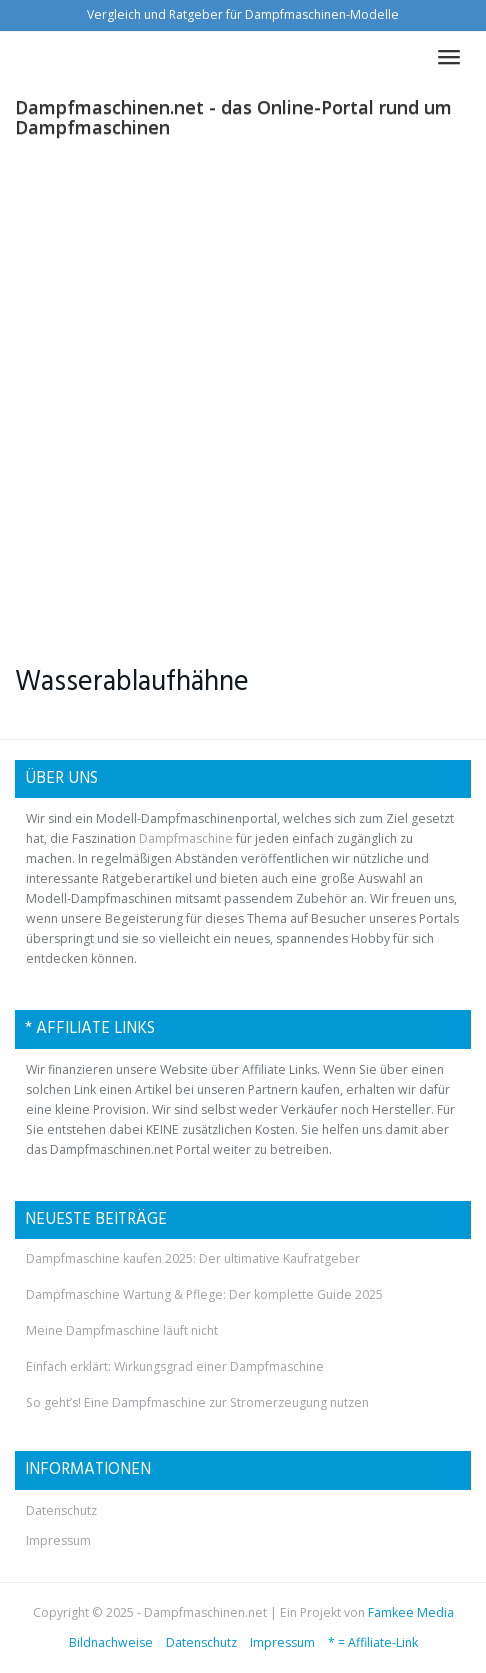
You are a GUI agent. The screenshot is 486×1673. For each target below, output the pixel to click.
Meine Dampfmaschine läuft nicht (122, 1330)
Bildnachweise (111, 1642)
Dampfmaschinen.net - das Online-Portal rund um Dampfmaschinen (233, 113)
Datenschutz (61, 1510)
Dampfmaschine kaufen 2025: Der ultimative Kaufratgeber (193, 1258)
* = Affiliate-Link (373, 1642)
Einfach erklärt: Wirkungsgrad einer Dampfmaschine (175, 1366)
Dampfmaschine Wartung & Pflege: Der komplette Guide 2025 (204, 1294)
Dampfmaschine (186, 838)
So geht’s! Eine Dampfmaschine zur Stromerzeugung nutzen (197, 1402)
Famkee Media (411, 1612)
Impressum (58, 1540)
